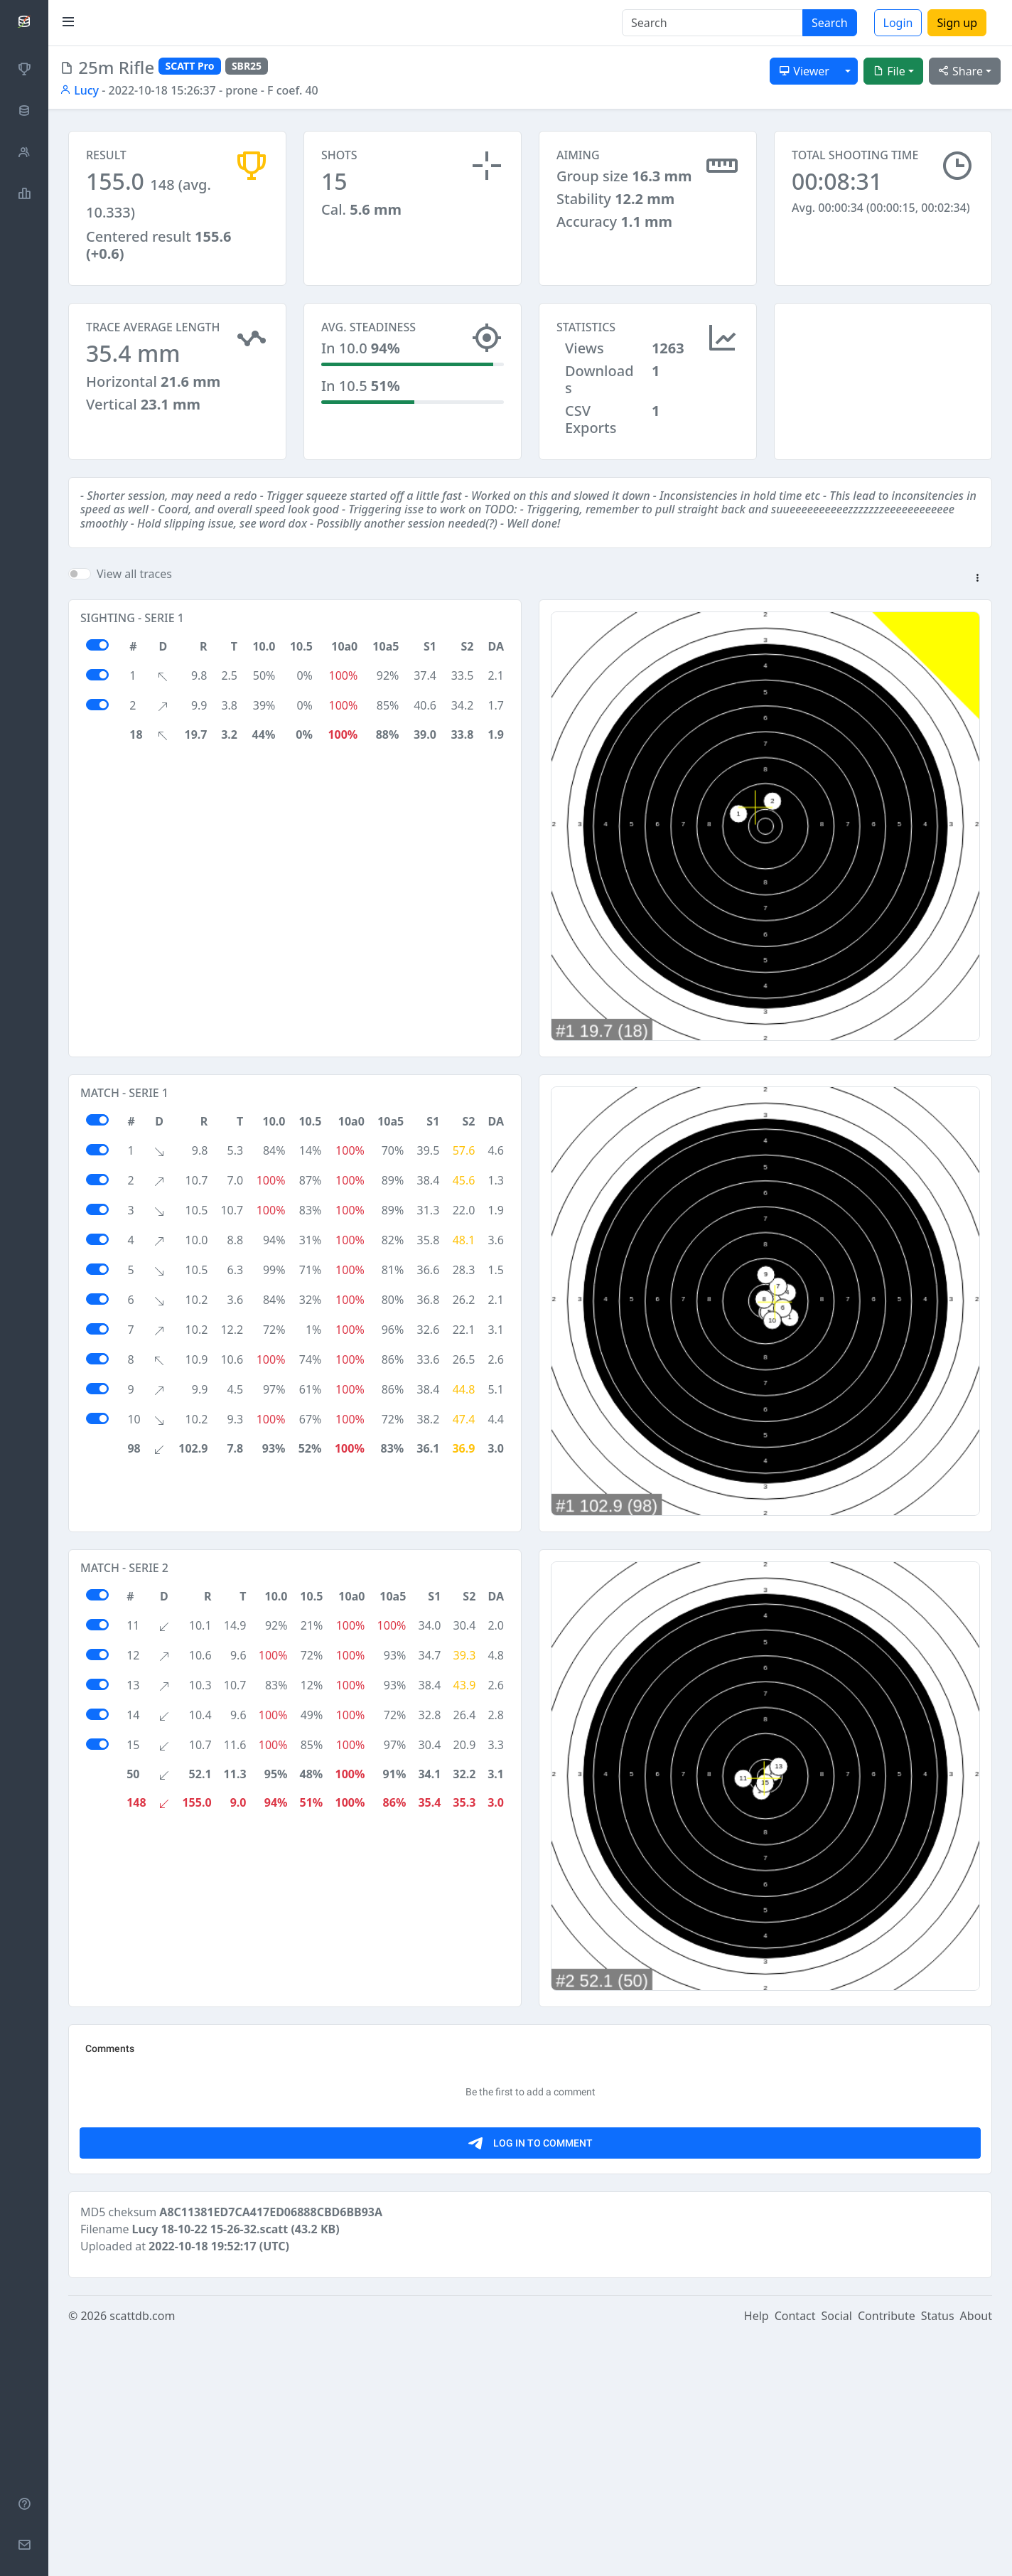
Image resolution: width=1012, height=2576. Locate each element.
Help (756, 2556)
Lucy (79, 90)
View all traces (134, 574)
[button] (977, 578)
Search (830, 23)
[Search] (712, 22)
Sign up (957, 23)
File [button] (889, 71)
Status (937, 2556)
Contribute (886, 2556)
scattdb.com (142, 2556)
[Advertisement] (883, 374)
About (976, 2556)
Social (837, 2556)
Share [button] (960, 71)
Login (898, 23)
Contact (795, 2556)
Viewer (804, 71)
